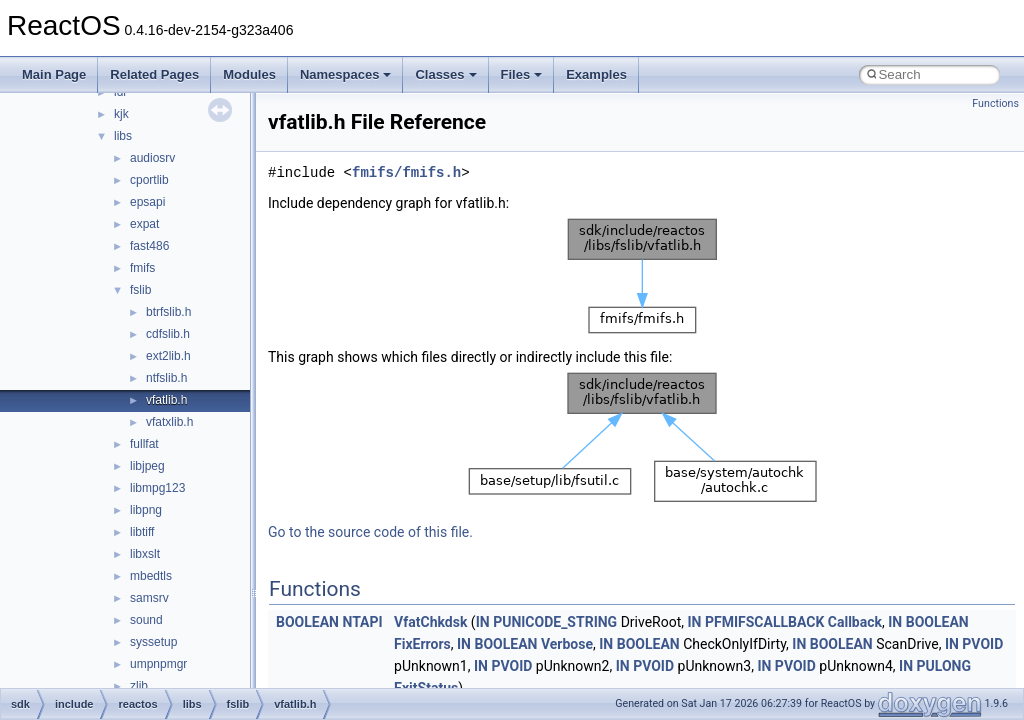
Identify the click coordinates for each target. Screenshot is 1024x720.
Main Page (54, 74)
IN (483, 622)
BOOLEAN (307, 622)
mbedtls (151, 576)
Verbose (567, 644)
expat (144, 224)
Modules (249, 74)
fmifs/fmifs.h (406, 172)
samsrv (149, 598)
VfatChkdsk (430, 622)
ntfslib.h (166, 378)
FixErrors (422, 644)
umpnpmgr (158, 664)
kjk (121, 114)
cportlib (149, 180)
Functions (995, 103)
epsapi (147, 202)
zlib (139, 686)
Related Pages (154, 74)
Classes (445, 74)
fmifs (142, 268)
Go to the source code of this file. (370, 532)
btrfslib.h (168, 312)
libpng (146, 510)
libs (123, 136)
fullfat (144, 444)
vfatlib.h (166, 400)
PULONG (944, 666)
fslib (140, 290)
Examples (596, 74)
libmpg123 (157, 488)
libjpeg (147, 466)
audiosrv (152, 158)
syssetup (153, 642)
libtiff (142, 532)
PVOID (982, 644)
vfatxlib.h (169, 422)
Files (522, 74)
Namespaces (346, 74)
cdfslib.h (168, 334)
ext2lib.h (168, 356)
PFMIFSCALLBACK (764, 622)
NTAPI (362, 622)
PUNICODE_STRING (555, 622)
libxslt (145, 554)
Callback (855, 622)
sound (146, 620)
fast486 (149, 246)
